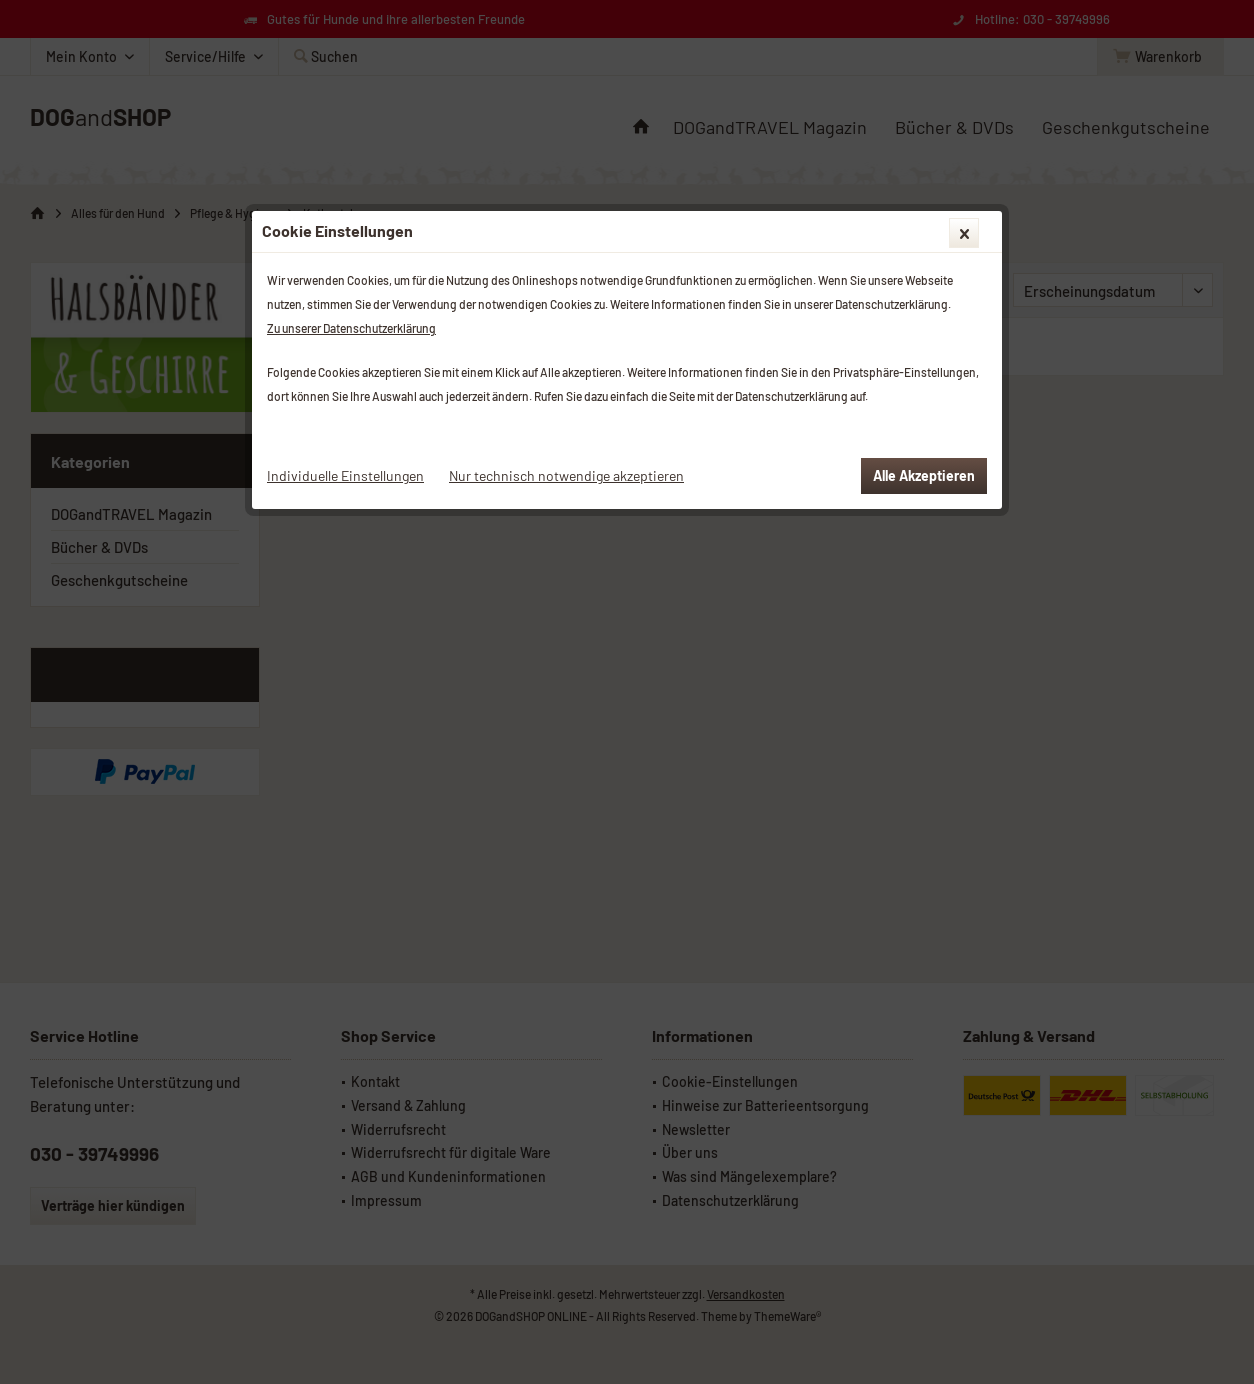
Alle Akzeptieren (924, 475)
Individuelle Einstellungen (345, 475)
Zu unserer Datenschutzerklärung (351, 328)
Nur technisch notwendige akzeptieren (566, 475)
